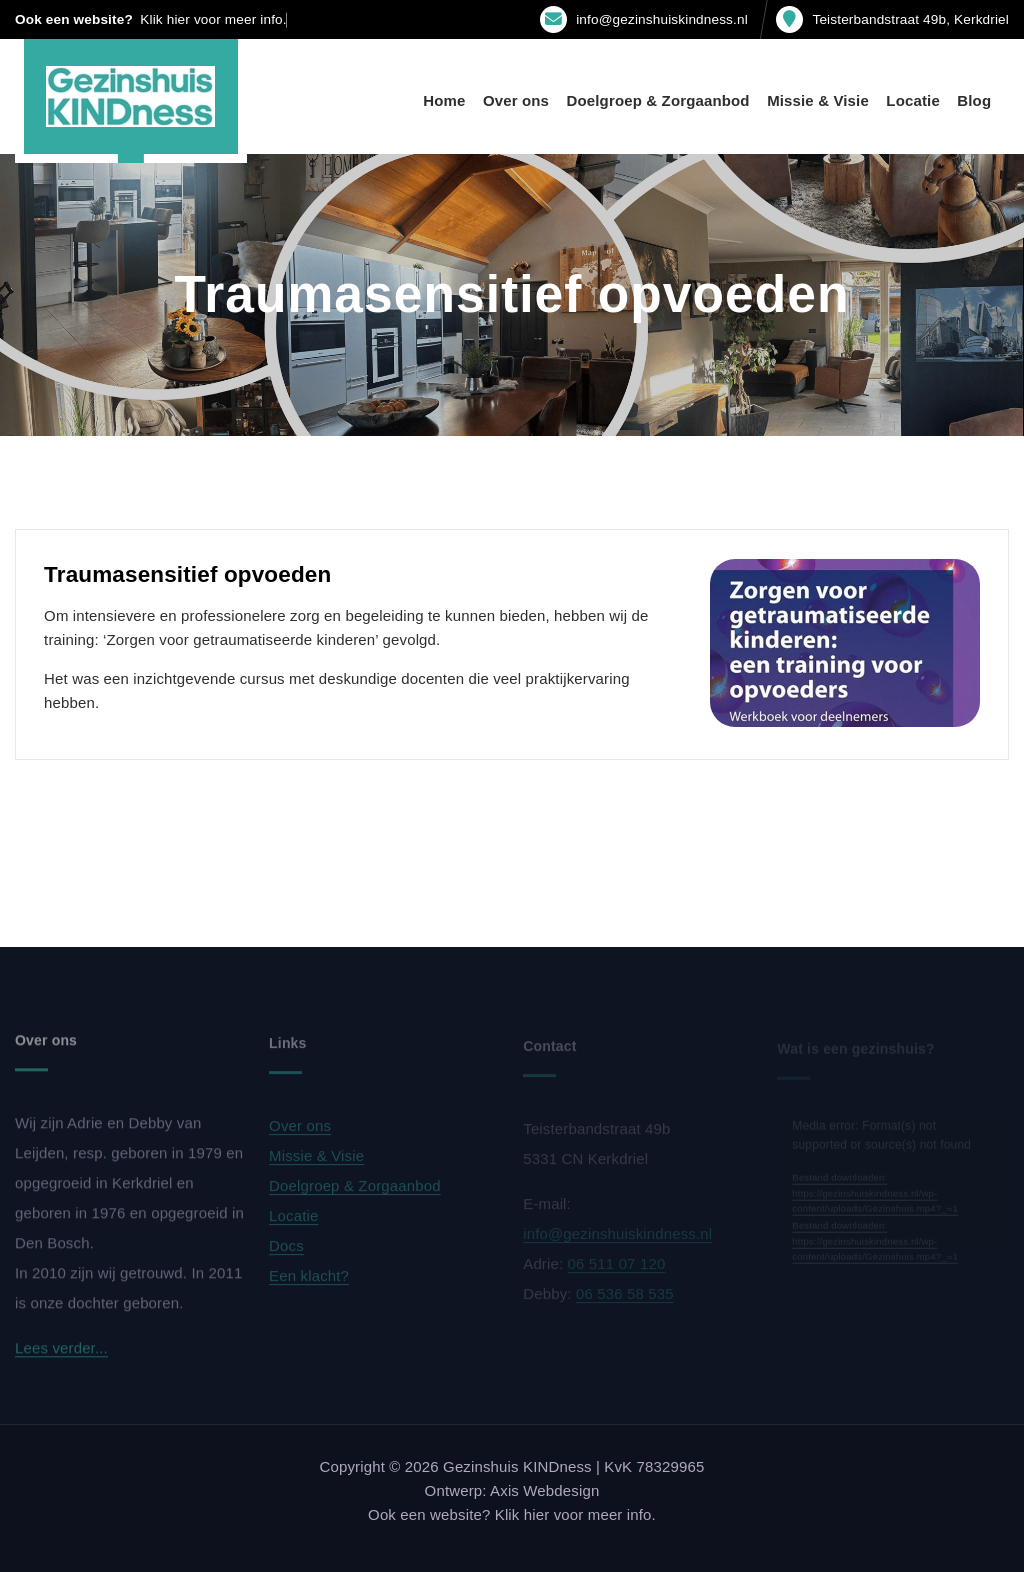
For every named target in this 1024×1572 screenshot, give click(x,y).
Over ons (516, 100)
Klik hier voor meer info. (213, 19)
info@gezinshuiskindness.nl (662, 19)
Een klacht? (309, 1280)
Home (444, 100)
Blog (974, 100)
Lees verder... (61, 1353)
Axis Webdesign (544, 1490)
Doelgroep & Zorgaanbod (658, 100)
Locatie (913, 100)
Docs (286, 1250)
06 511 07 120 (617, 1267)
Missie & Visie (818, 100)
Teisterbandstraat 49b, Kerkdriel (910, 19)
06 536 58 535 (625, 1297)
